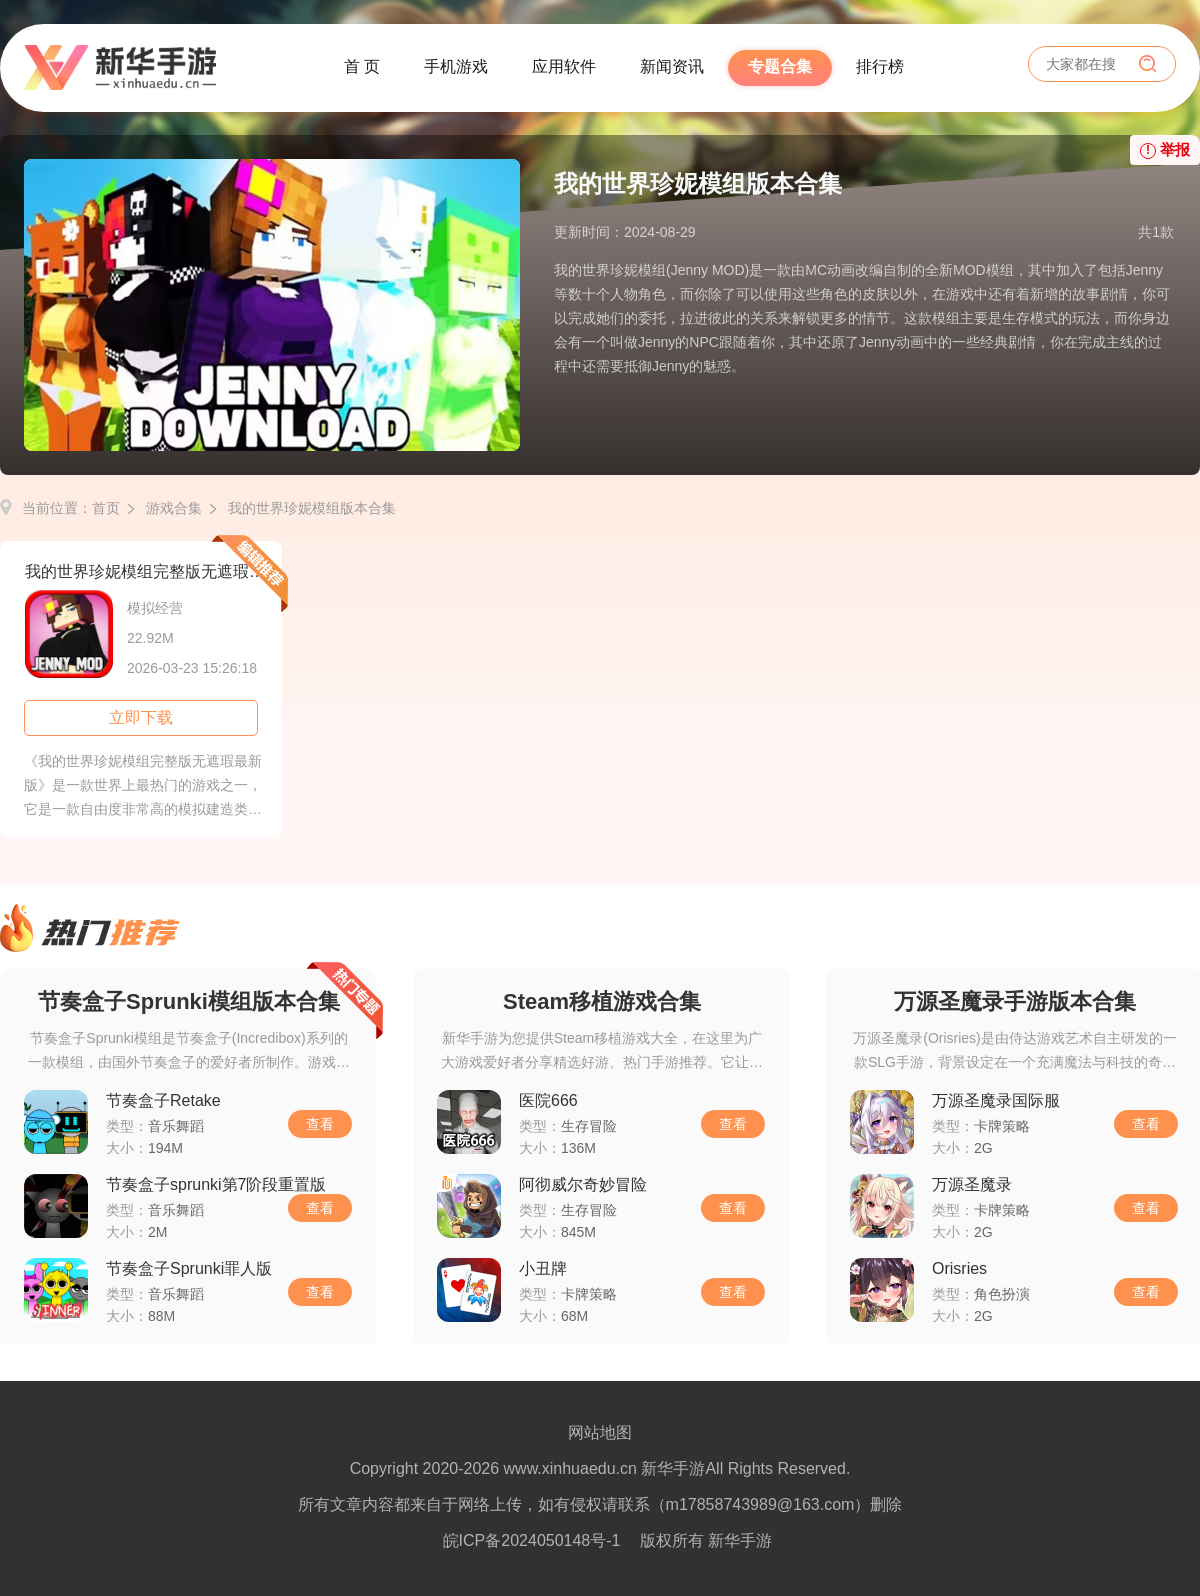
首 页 (362, 66)
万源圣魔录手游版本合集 (1015, 1001)
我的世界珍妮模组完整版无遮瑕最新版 (153, 571)
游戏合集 (174, 508)
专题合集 (780, 66)
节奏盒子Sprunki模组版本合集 (189, 1001)
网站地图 (600, 1432)
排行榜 (880, 66)
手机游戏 (456, 66)
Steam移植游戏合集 (602, 1001)
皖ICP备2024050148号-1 (532, 1540)
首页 (106, 508)
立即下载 (141, 717)
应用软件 (564, 66)
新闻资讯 (672, 66)
